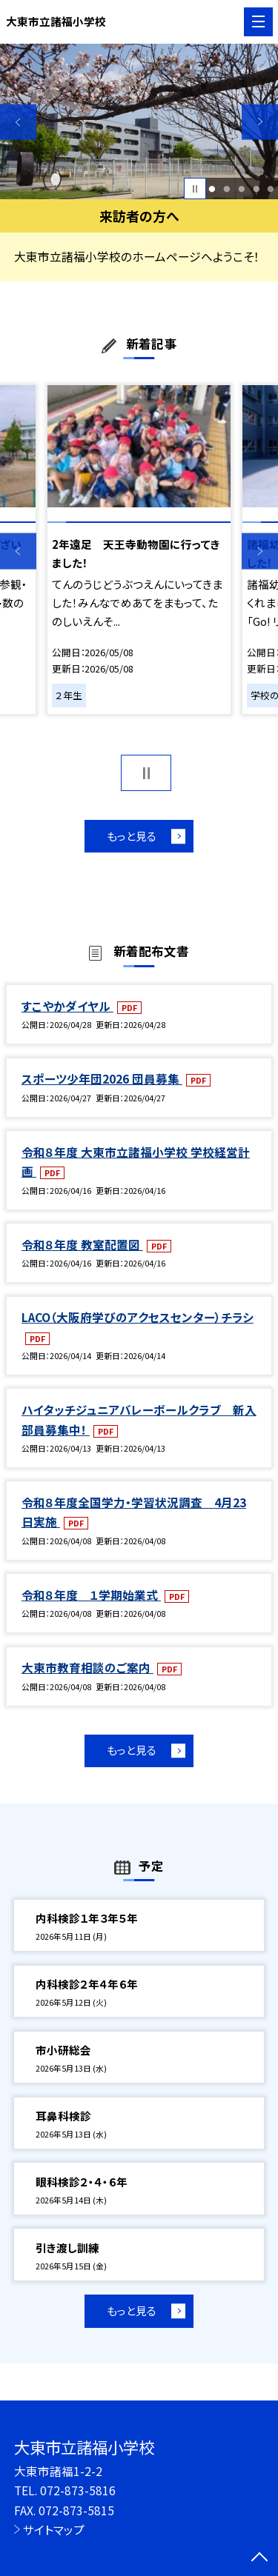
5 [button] (271, 189)
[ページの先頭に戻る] (259, 2558)
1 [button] (212, 189)
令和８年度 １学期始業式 (91, 1594)
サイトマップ (54, 2529)
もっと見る (131, 836)
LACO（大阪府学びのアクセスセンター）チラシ (137, 1317)
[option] (139, 122)
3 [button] (241, 189)
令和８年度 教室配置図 (82, 1244)
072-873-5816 (78, 2490)
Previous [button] (18, 122)
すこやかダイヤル (67, 1006)
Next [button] (260, 122)
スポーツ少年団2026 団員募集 (101, 1078)
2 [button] (226, 189)
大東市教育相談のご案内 (87, 1667)
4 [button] (256, 189)
